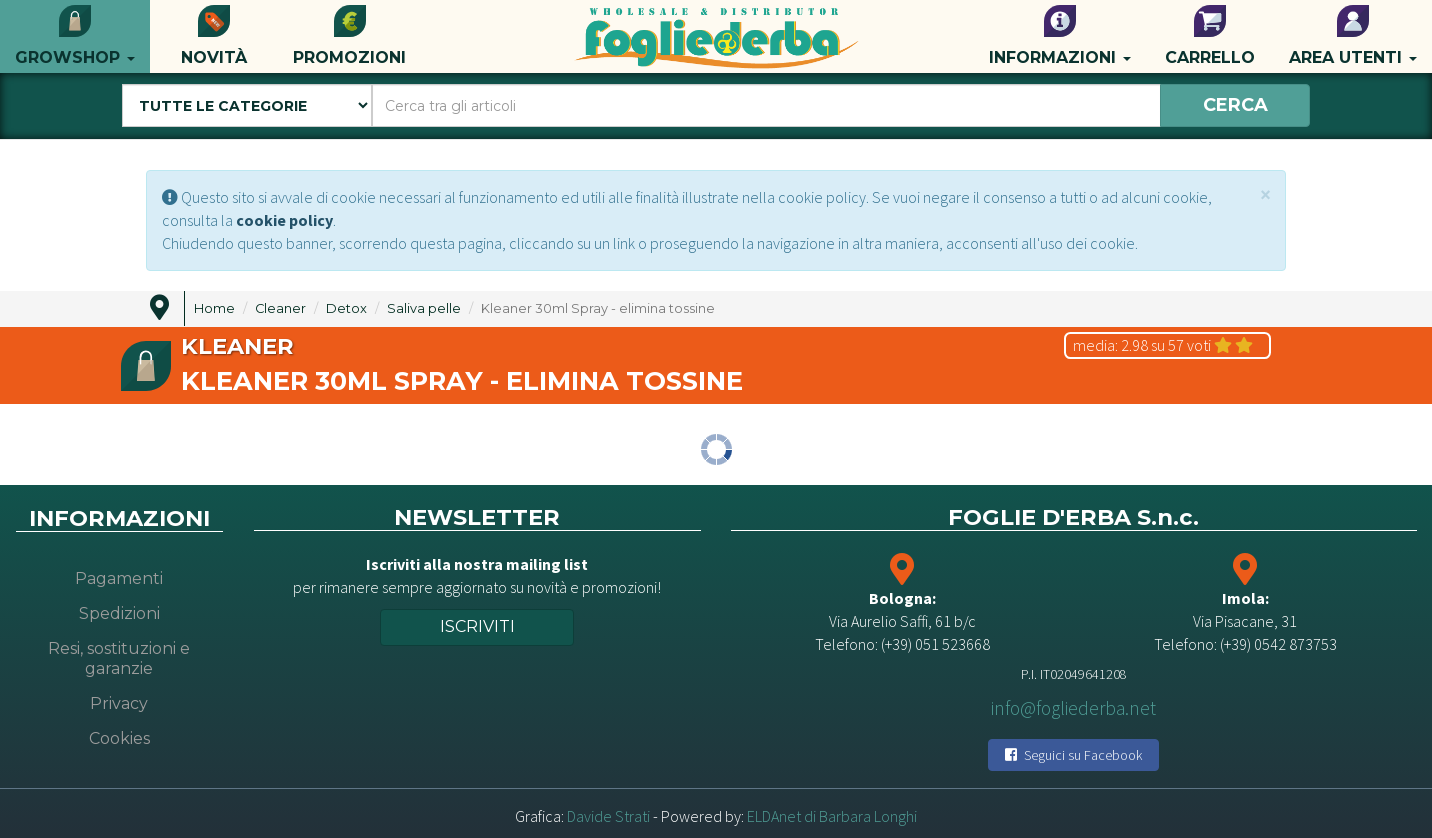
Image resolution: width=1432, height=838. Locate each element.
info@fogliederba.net (1073, 708)
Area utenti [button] (1353, 36)
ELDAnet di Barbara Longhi (832, 816)
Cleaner (280, 308)
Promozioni (349, 36)
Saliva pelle (424, 308)
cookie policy (284, 220)
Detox (346, 308)
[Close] (1265, 194)
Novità (214, 36)
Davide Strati (608, 816)
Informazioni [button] (1060, 36)
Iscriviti (477, 626)
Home (214, 308)
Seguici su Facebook (1073, 755)
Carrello (1210, 36)
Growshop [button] (75, 36)
